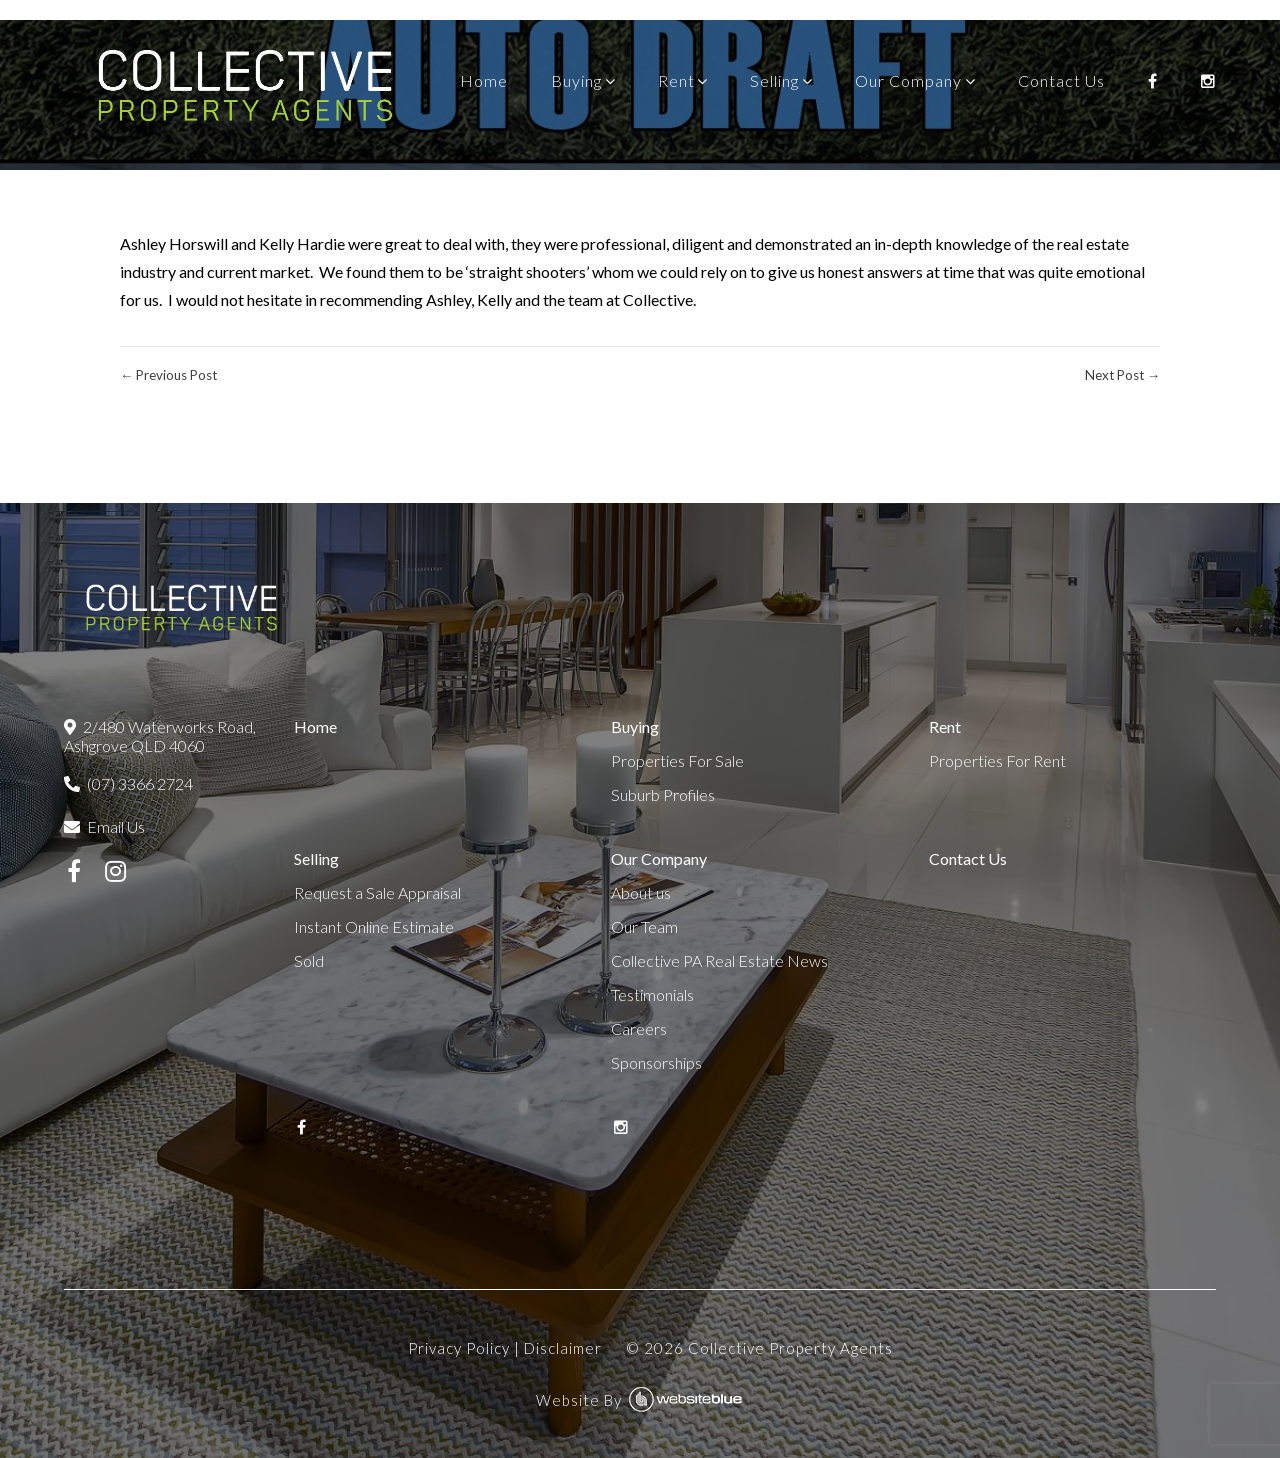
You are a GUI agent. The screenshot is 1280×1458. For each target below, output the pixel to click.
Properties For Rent (997, 760)
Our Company (908, 80)
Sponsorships (656, 1062)
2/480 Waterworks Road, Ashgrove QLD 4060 (160, 736)
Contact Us (1061, 80)
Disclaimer (563, 1348)
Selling (774, 80)
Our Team (644, 926)
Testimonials (652, 994)
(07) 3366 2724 (128, 783)
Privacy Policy (459, 1348)
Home (484, 80)
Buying (576, 80)
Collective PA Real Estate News (719, 960)
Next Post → (1122, 375)
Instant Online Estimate (374, 926)
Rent (676, 80)
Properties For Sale (677, 760)
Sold (309, 960)
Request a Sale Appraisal (377, 892)
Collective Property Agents (790, 1348)
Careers (639, 1028)
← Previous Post (168, 375)
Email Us (104, 826)
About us (641, 892)
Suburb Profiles (663, 794)
